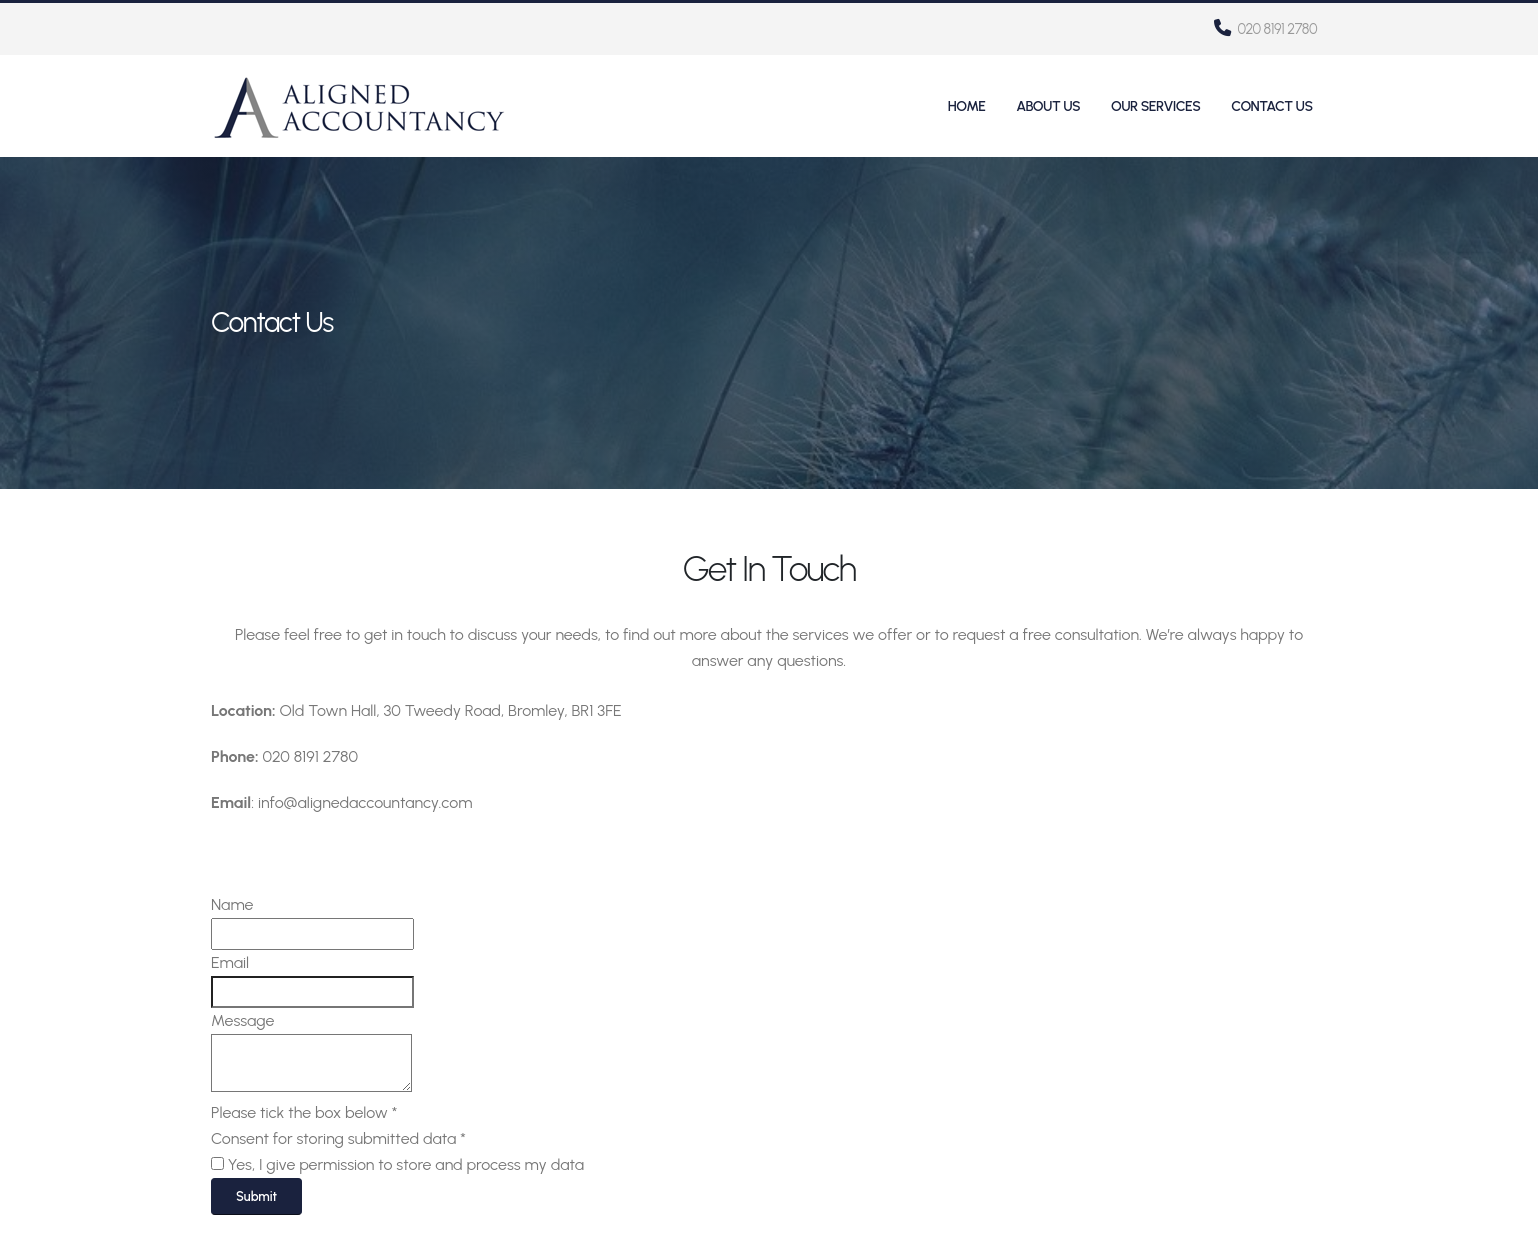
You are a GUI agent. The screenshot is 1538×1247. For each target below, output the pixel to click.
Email (230, 962)
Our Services (1155, 106)
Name (232, 904)
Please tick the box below (304, 1112)
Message (242, 1020)
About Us (1048, 106)
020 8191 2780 (1265, 29)
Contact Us (1271, 106)
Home (967, 106)
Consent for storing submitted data (338, 1138)
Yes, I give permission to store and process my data (406, 1164)
